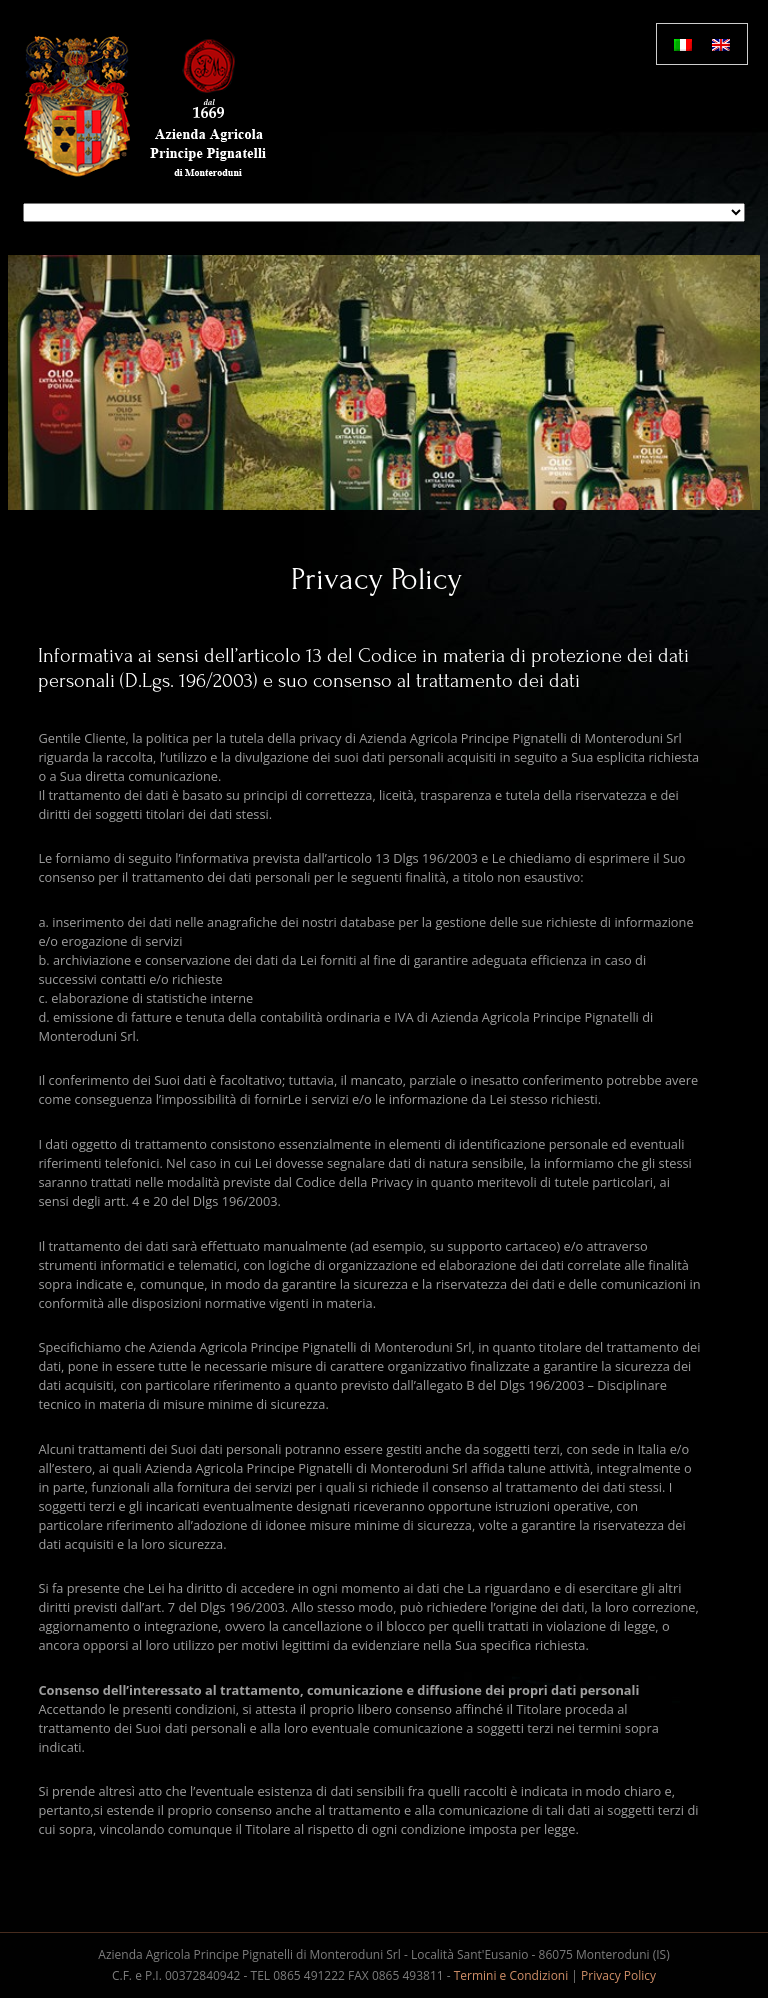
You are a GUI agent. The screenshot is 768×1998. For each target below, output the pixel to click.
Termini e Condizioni (511, 1975)
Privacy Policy (618, 1975)
